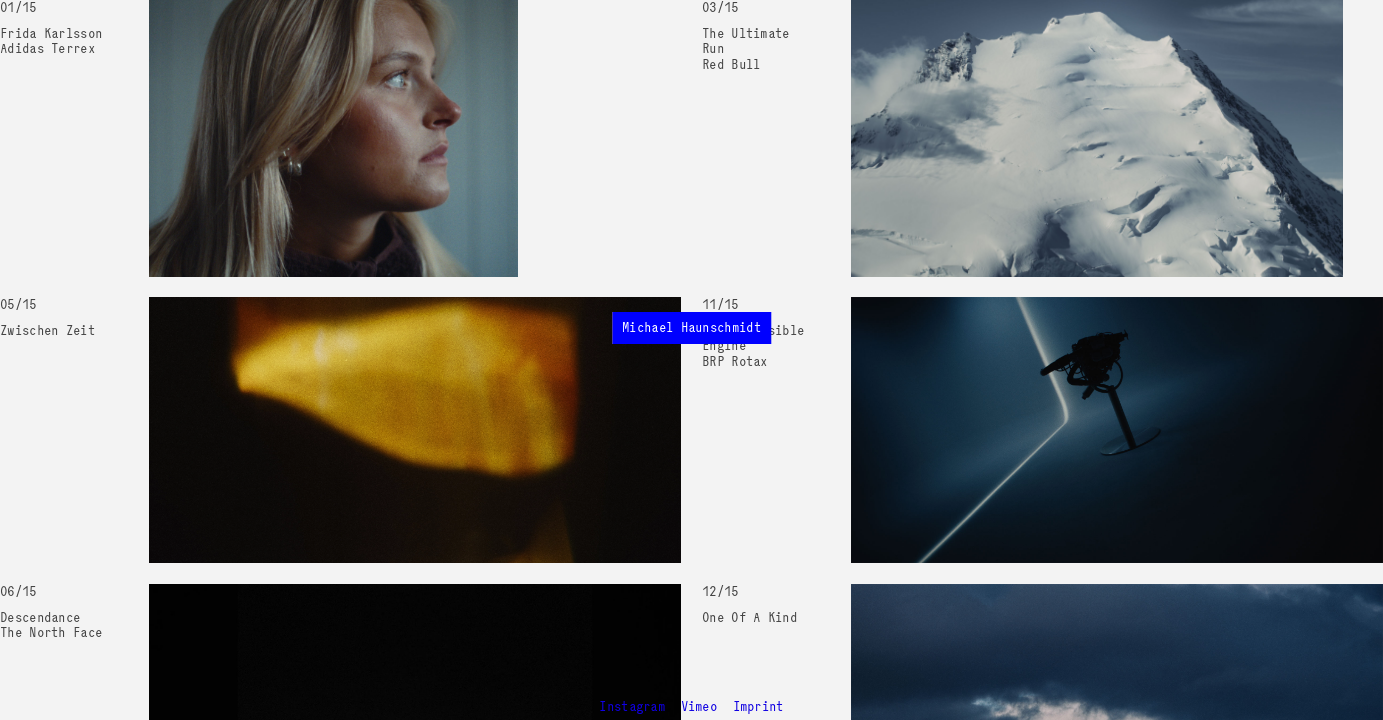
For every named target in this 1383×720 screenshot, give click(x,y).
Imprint (758, 706)
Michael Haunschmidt (691, 327)
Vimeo (699, 706)
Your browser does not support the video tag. (333, 138)
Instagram (632, 706)
